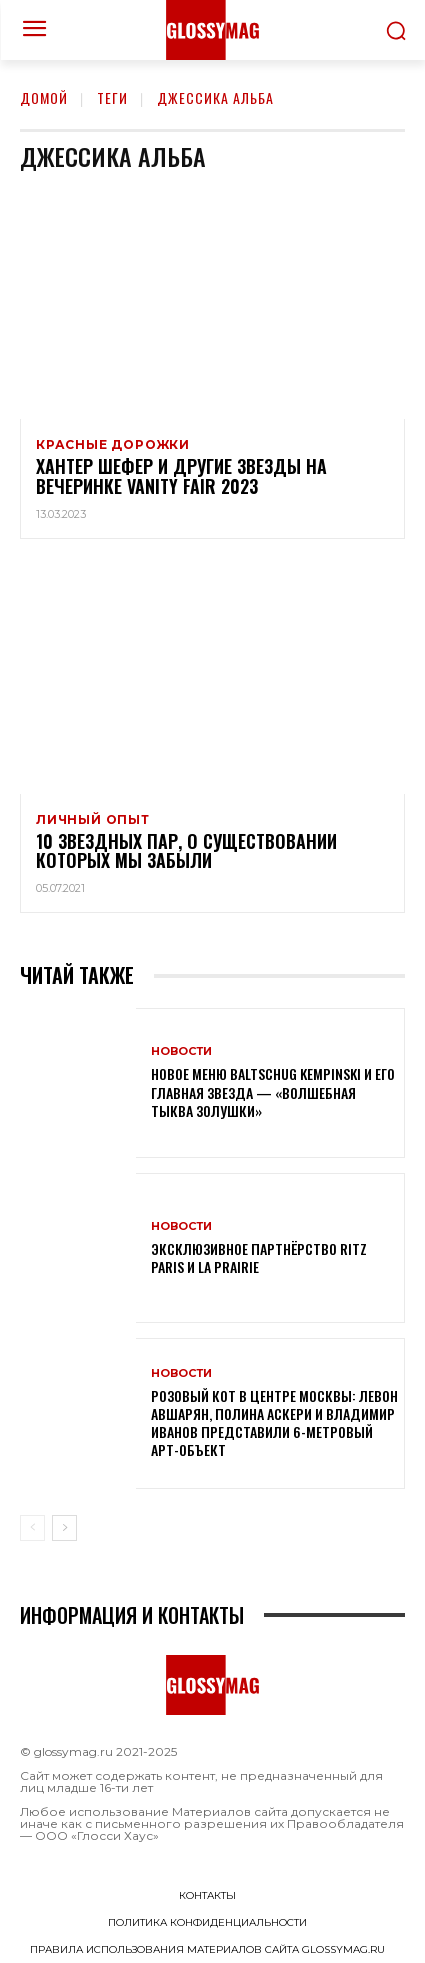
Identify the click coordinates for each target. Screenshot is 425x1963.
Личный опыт (93, 820)
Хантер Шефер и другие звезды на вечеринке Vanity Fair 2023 (181, 476)
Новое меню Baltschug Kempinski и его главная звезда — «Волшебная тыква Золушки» (273, 1091)
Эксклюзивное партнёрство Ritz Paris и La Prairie (259, 1257)
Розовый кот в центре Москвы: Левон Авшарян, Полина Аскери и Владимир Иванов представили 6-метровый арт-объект (274, 1423)
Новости (181, 1051)
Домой (44, 97)
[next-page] (64, 1528)
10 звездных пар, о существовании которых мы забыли (186, 851)
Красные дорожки (113, 445)
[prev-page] (32, 1528)
